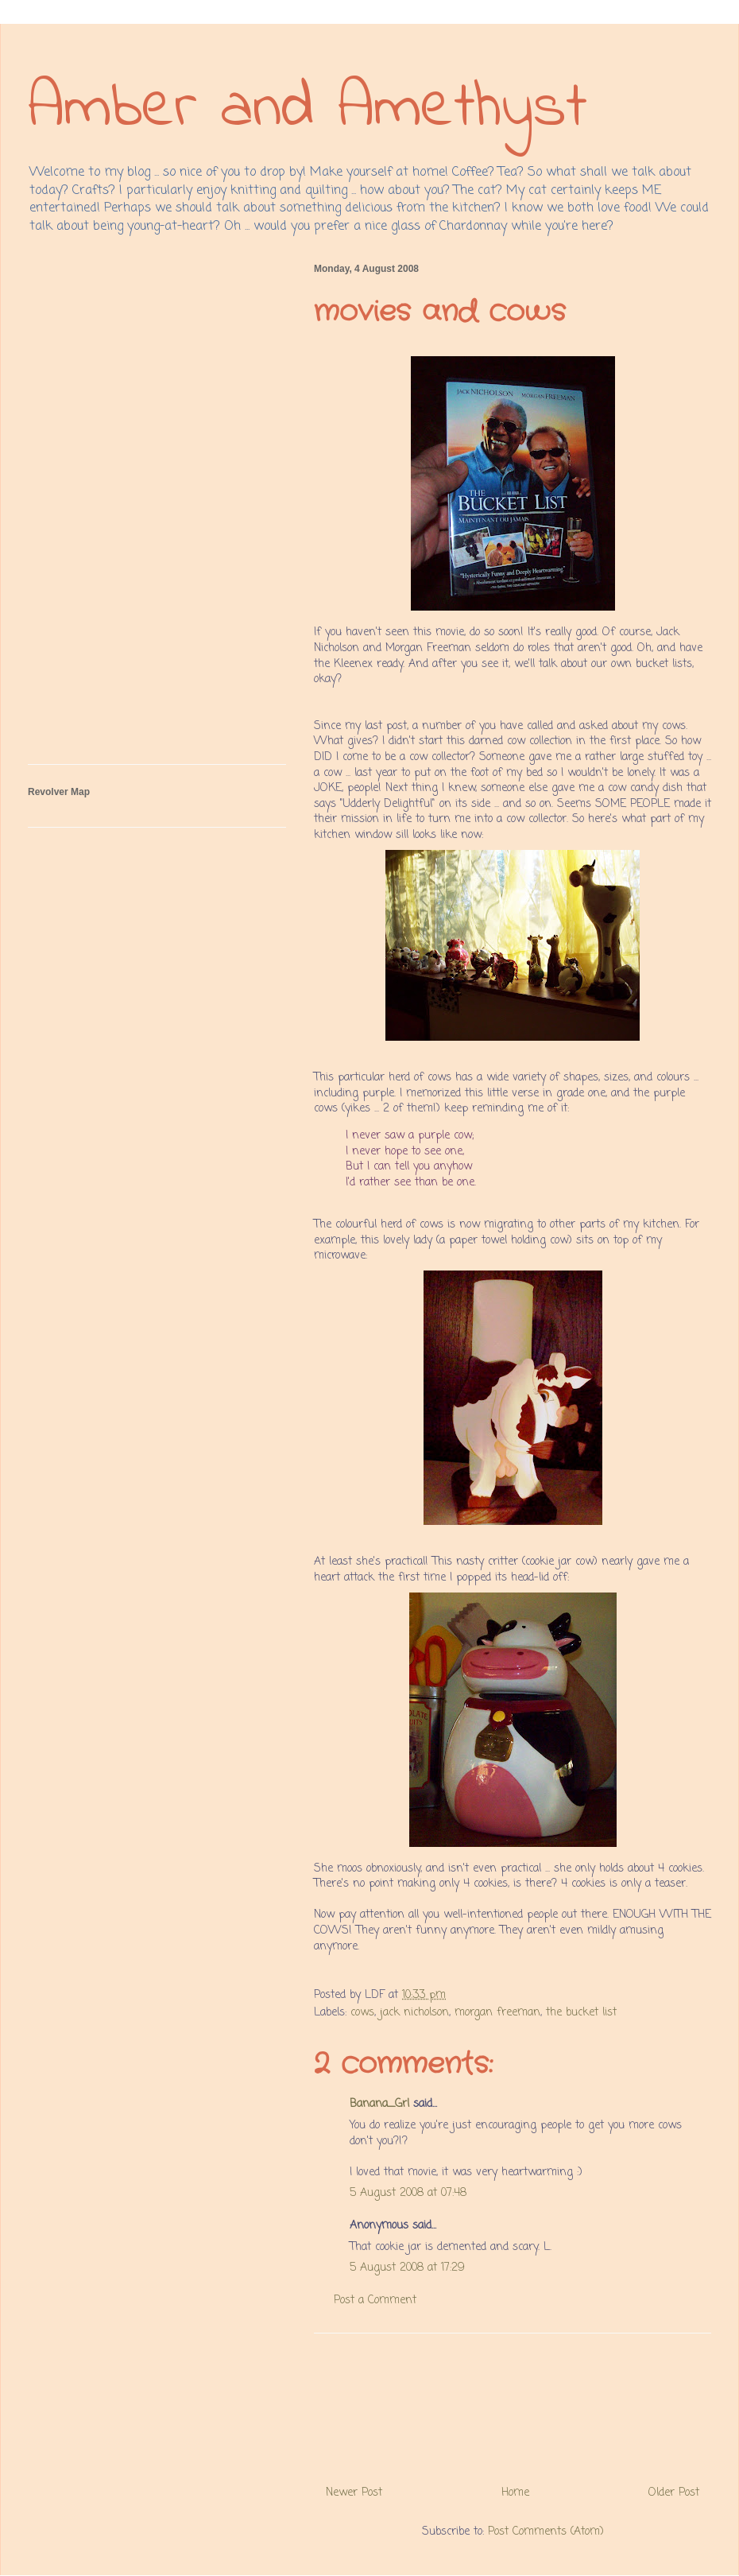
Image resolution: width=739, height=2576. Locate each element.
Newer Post (354, 2493)
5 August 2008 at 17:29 (407, 2268)
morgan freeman (497, 2012)
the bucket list (581, 2012)
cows (362, 2012)
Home (515, 2493)
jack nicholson (414, 2012)
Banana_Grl (379, 2104)
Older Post (673, 2493)
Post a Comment (375, 2300)
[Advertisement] (513, 2403)
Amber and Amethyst (307, 109)
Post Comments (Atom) (546, 2532)
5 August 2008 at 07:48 (408, 2193)
